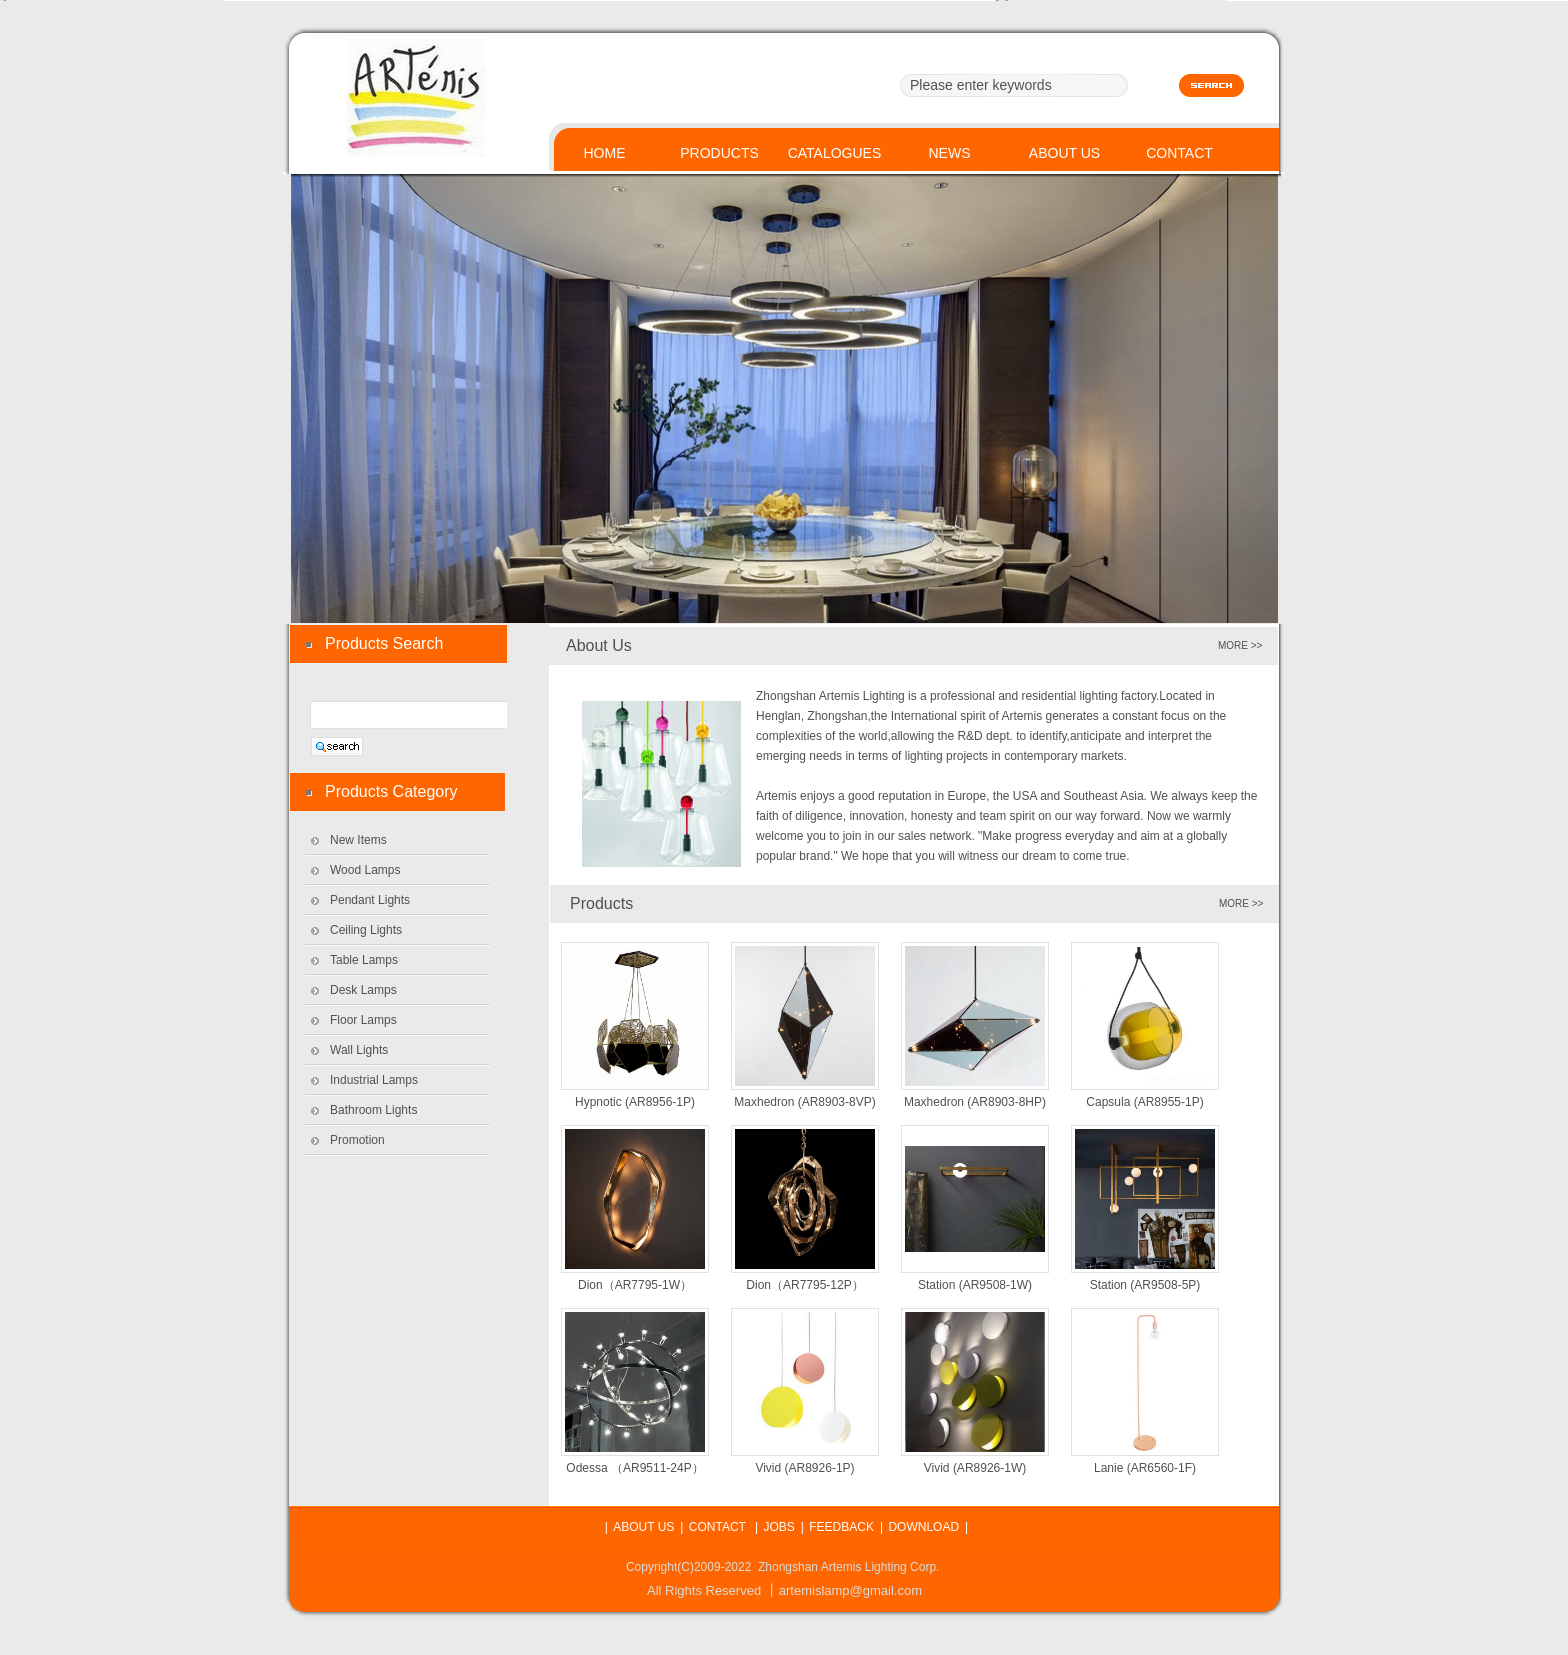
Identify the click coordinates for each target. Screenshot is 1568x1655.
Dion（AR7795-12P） (804, 1285)
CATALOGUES (835, 153)
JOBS (778, 1527)
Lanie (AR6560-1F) (1145, 1468)
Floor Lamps (363, 1020)
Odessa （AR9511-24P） (634, 1468)
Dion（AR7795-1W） (635, 1285)
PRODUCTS (719, 153)
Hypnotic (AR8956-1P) (635, 1102)
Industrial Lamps (374, 1080)
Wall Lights (359, 1050)
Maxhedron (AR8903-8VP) (804, 1102)
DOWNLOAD (923, 1527)
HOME (605, 153)
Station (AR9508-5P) (1145, 1285)
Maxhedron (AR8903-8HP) (975, 1102)
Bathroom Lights (373, 1110)
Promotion (357, 1140)
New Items (358, 840)
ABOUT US (1064, 153)
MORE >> (1241, 903)
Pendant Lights (370, 900)
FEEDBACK (841, 1527)
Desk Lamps (363, 990)
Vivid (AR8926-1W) (975, 1468)
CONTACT (1179, 153)
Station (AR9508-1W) (975, 1285)
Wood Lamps (365, 870)
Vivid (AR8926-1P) (804, 1468)
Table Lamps (364, 960)
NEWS (950, 153)
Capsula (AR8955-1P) (1144, 1102)
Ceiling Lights (366, 930)
